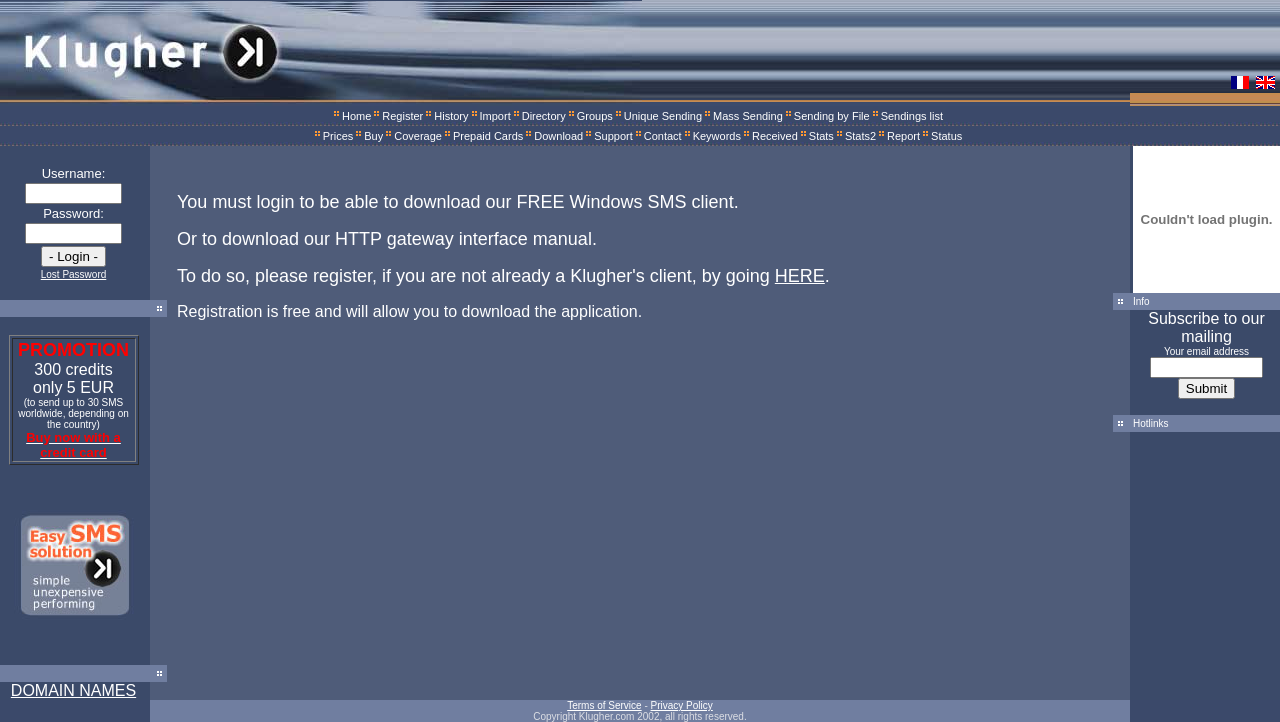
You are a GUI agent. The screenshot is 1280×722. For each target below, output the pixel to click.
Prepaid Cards (488, 136)
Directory (544, 116)
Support (613, 136)
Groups (595, 116)
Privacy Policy (682, 705)
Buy (373, 136)
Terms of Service (604, 705)
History (451, 116)
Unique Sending (663, 116)
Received (775, 136)
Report (903, 136)
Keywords (717, 136)
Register (402, 116)
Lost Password (74, 274)
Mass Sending (748, 116)
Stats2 (860, 136)
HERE (800, 276)
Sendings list (912, 116)
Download (558, 136)
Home (356, 116)
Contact (663, 136)
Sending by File (832, 116)
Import (495, 116)
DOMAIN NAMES (73, 690)
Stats (821, 136)
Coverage (418, 136)
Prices (338, 136)
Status (946, 136)
